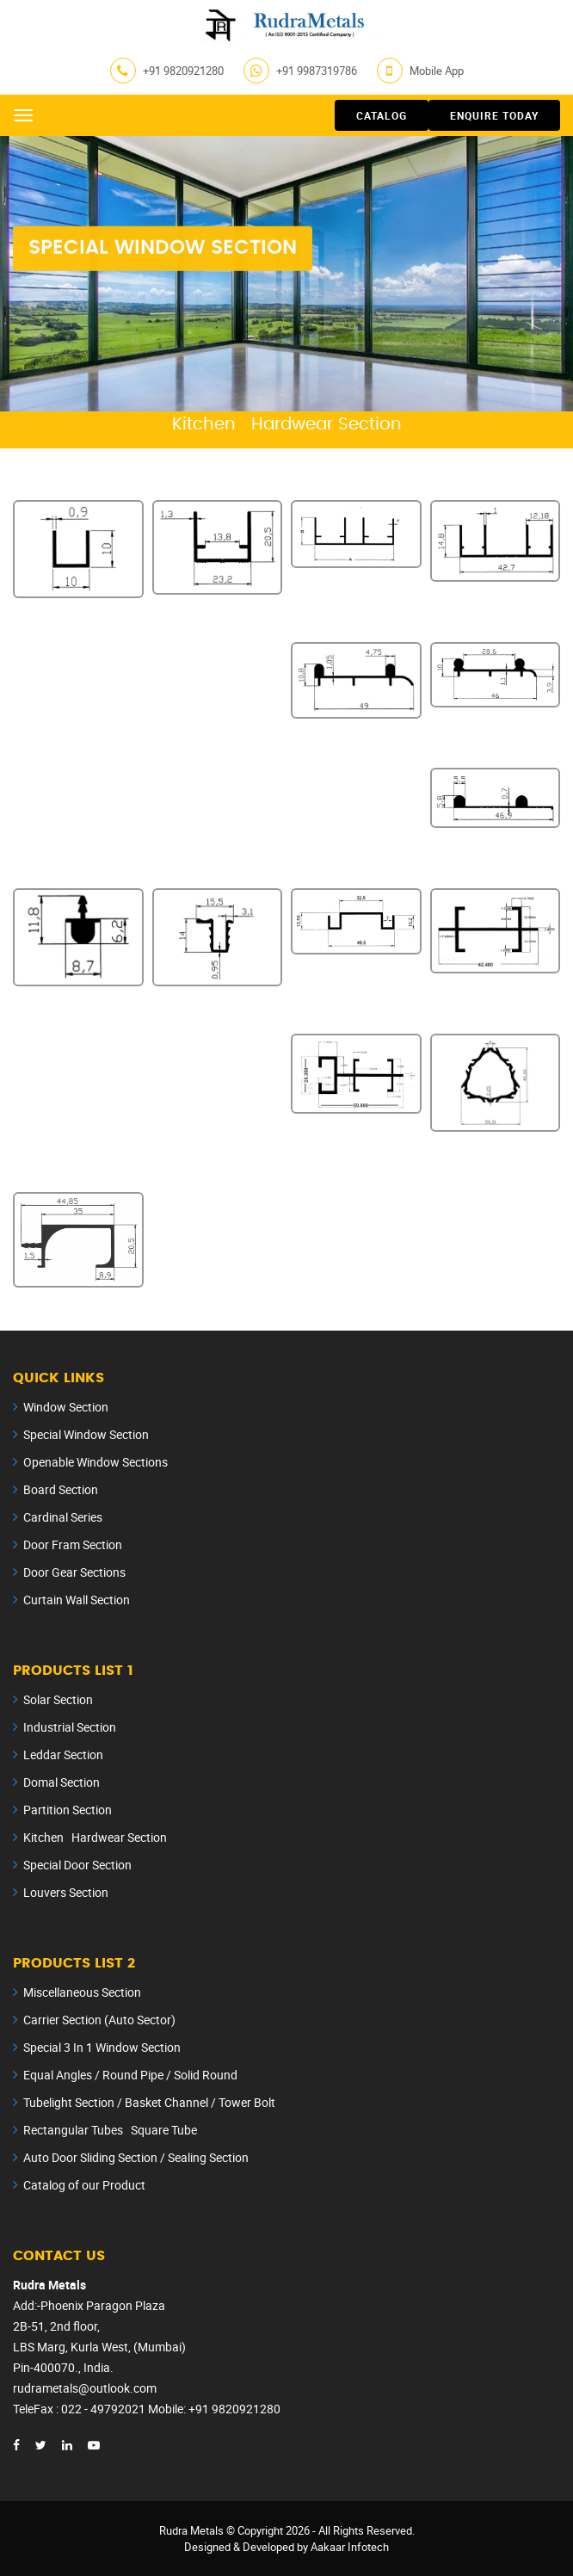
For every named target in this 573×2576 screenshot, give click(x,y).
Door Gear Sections (74, 1572)
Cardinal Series (62, 1517)
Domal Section (61, 1782)
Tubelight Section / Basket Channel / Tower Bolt (149, 2102)
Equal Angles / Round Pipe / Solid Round (130, 2074)
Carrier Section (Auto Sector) (99, 2019)
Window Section (65, 1407)
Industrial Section (69, 1727)
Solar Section (58, 1699)
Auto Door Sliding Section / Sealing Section (136, 2157)
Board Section (60, 1489)
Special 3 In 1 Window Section (102, 2047)
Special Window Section (86, 1434)
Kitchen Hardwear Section (95, 1837)
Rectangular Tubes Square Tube (110, 2130)
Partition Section (67, 1809)
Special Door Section (77, 1864)
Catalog (381, 115)
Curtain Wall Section (76, 1599)
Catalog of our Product (84, 2185)
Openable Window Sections (95, 1462)
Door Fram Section (72, 1544)
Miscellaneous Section (82, 1992)
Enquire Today (494, 115)
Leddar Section (63, 1754)
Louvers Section (65, 1892)
